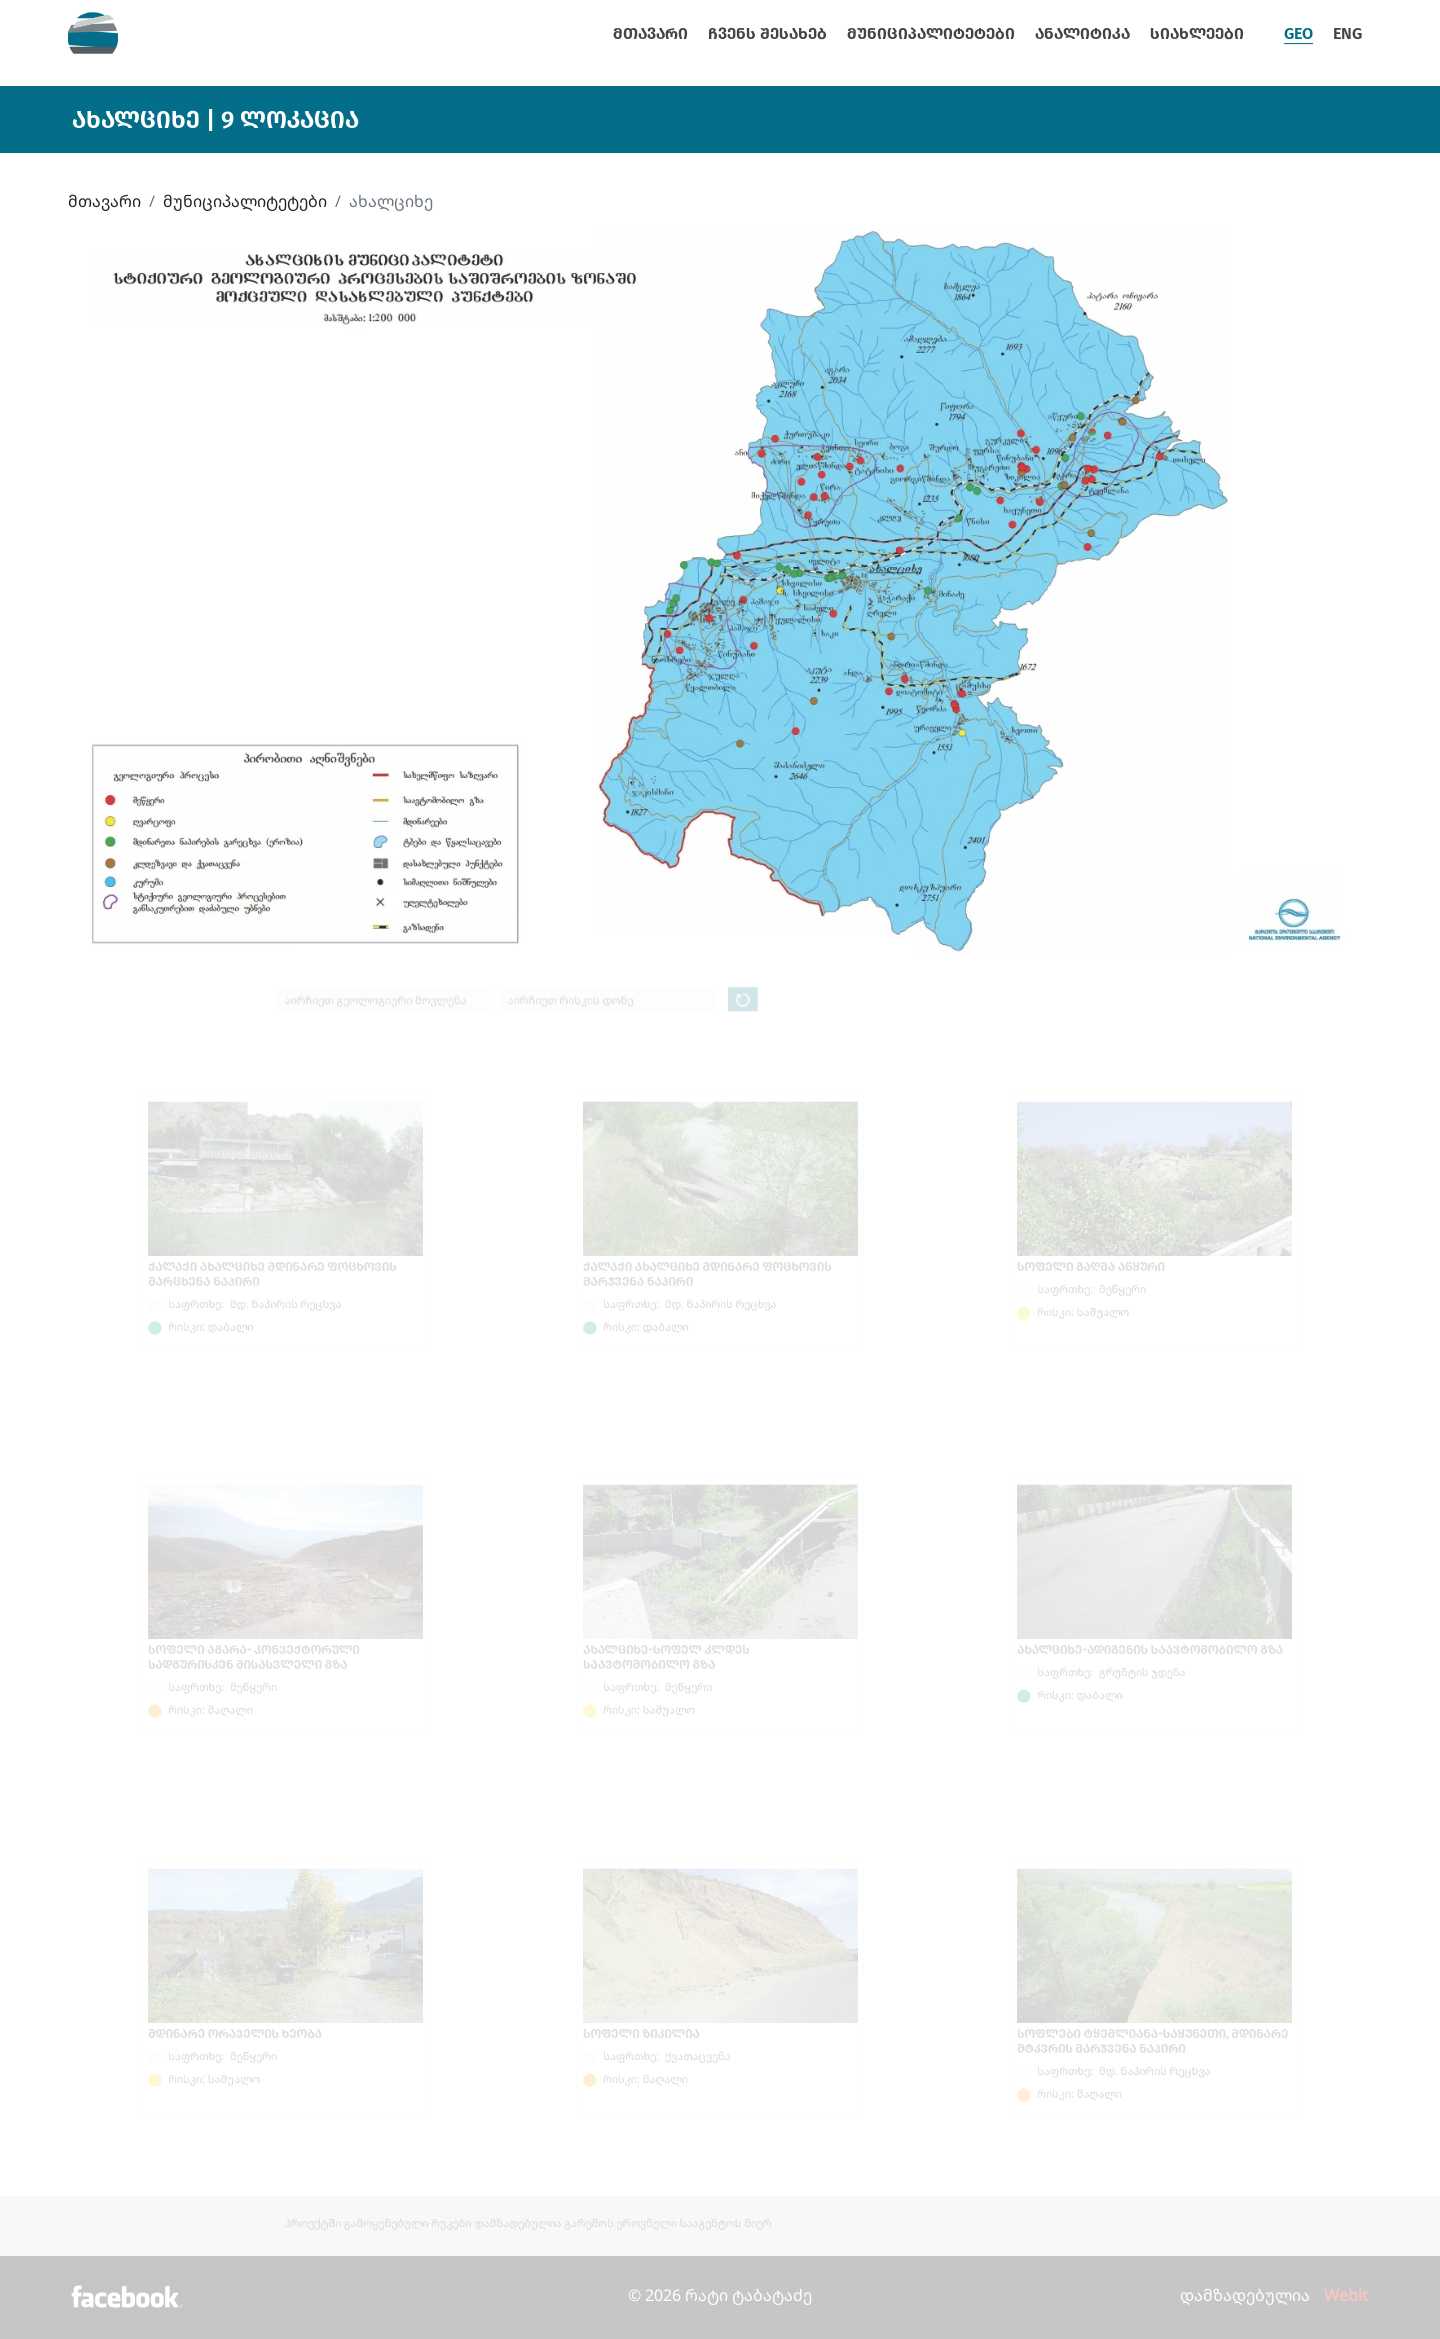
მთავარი (650, 33)
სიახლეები (1197, 33)
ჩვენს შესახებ (767, 33)
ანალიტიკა (1082, 33)
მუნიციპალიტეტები (931, 33)
